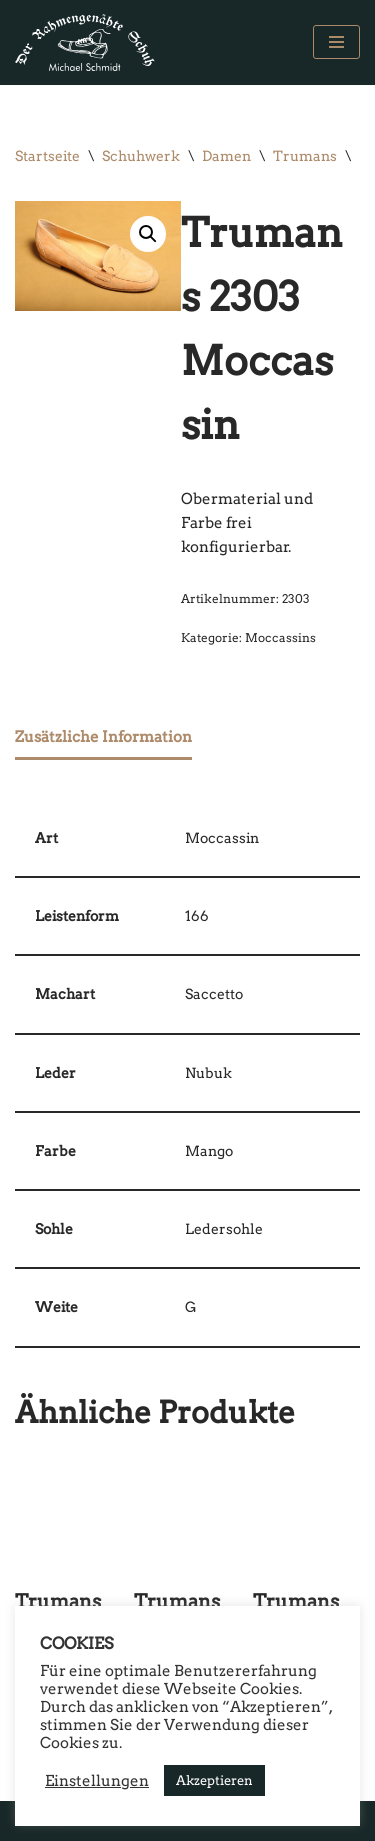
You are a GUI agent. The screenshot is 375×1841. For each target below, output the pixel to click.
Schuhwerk (141, 156)
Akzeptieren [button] (214, 1780)
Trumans (305, 156)
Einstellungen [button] (97, 1781)
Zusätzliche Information (103, 737)
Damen (226, 156)
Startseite (47, 156)
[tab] (103, 739)
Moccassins (280, 637)
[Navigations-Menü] (336, 42)
